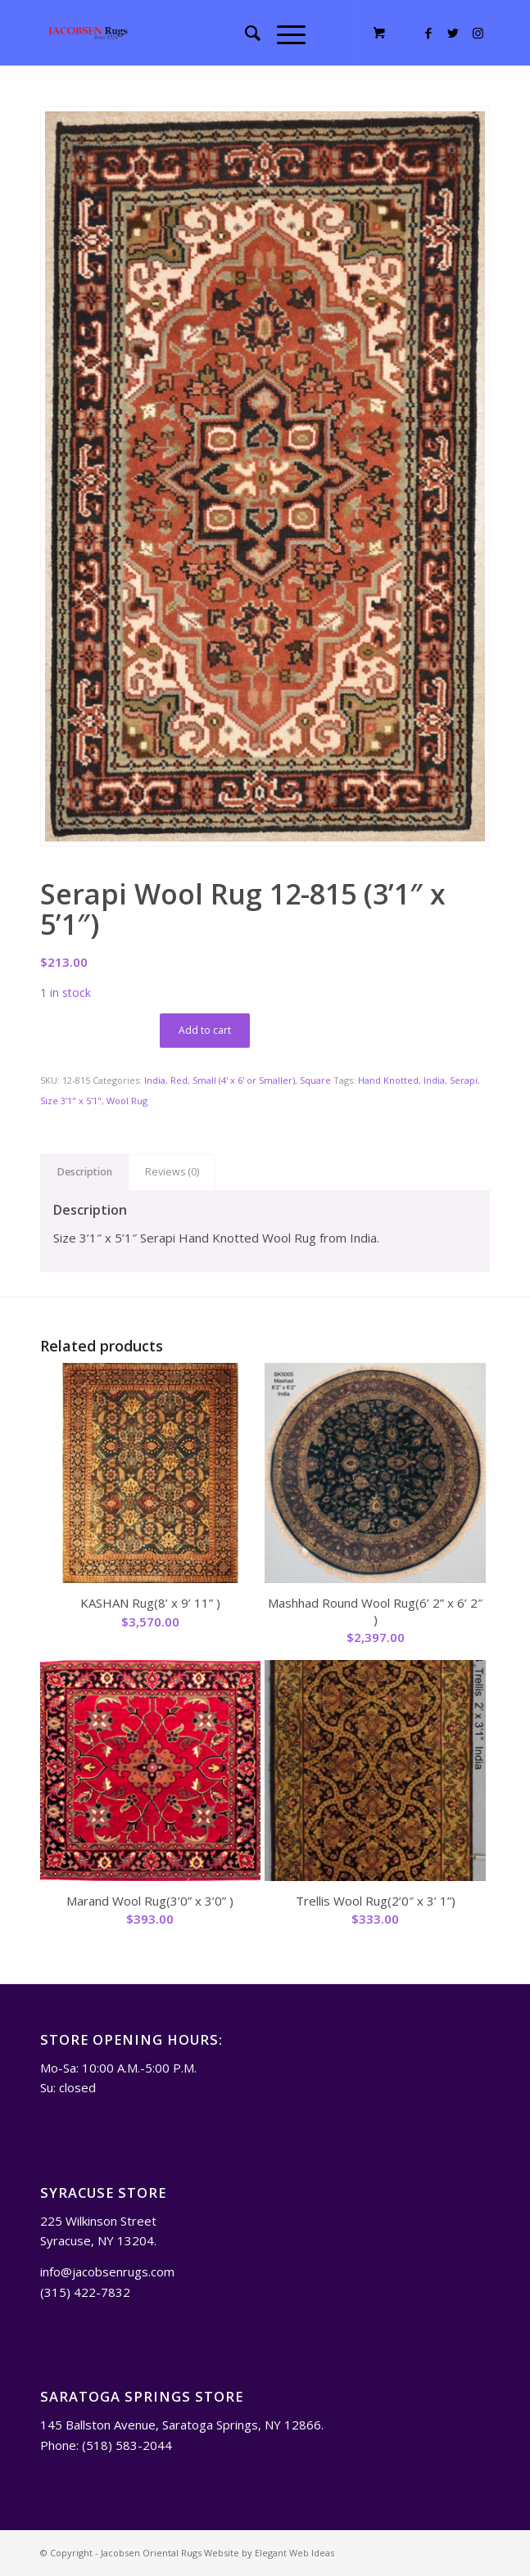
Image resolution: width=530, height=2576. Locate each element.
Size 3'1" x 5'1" (71, 1100)
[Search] (244, 32)
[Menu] (283, 32)
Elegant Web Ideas (294, 2553)
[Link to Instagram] (477, 33)
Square (315, 1080)
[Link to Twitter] (453, 33)
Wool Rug (126, 1100)
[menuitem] (244, 32)
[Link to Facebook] (428, 33)
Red (179, 1080)
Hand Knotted (388, 1080)
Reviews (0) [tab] (172, 1172)
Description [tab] (84, 1172)
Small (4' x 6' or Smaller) (244, 1080)
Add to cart (205, 1030)
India (154, 1080)
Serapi (464, 1080)
